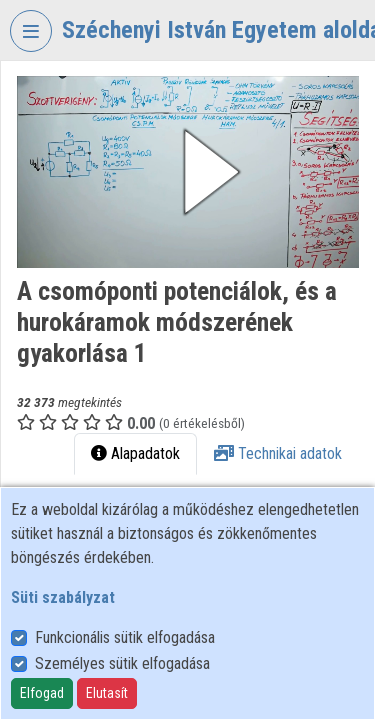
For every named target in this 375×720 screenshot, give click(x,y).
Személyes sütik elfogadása (122, 663)
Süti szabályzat (63, 597)
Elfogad (42, 693)
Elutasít (107, 693)
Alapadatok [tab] (135, 453)
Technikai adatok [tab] (278, 453)
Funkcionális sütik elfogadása (125, 637)
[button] (188, 172)
